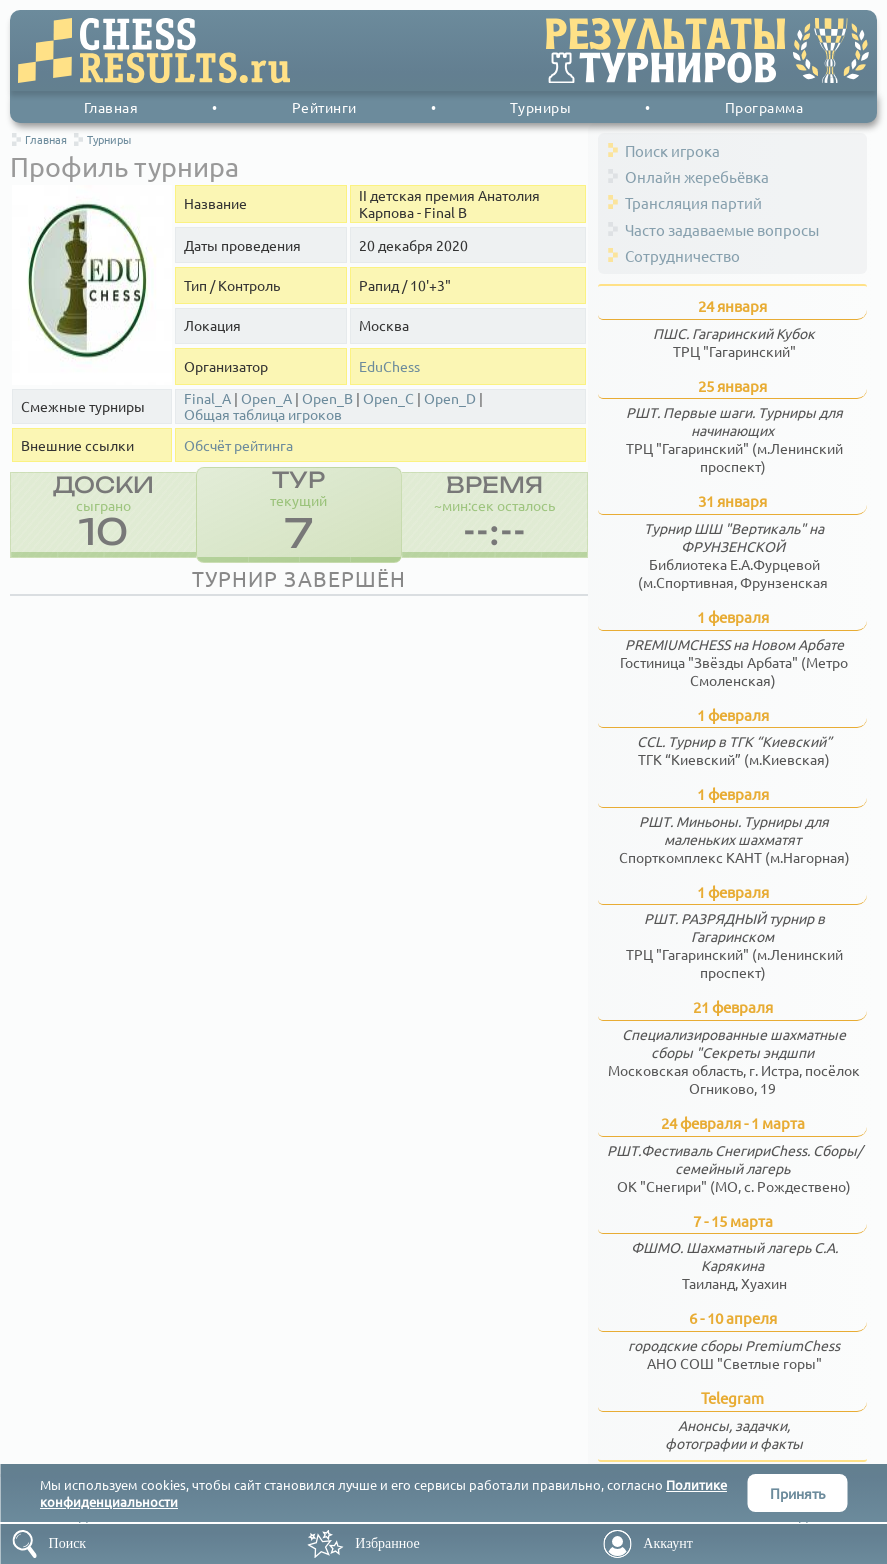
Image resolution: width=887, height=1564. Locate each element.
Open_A (266, 398)
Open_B (327, 398)
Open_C (388, 398)
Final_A (207, 398)
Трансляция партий (693, 202)
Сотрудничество (682, 255)
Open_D (450, 398)
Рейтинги (324, 107)
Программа (764, 107)
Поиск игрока (672, 150)
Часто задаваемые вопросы (722, 229)
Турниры (541, 107)
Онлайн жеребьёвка (697, 176)
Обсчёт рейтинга (238, 445)
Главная (111, 107)
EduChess (389, 366)
